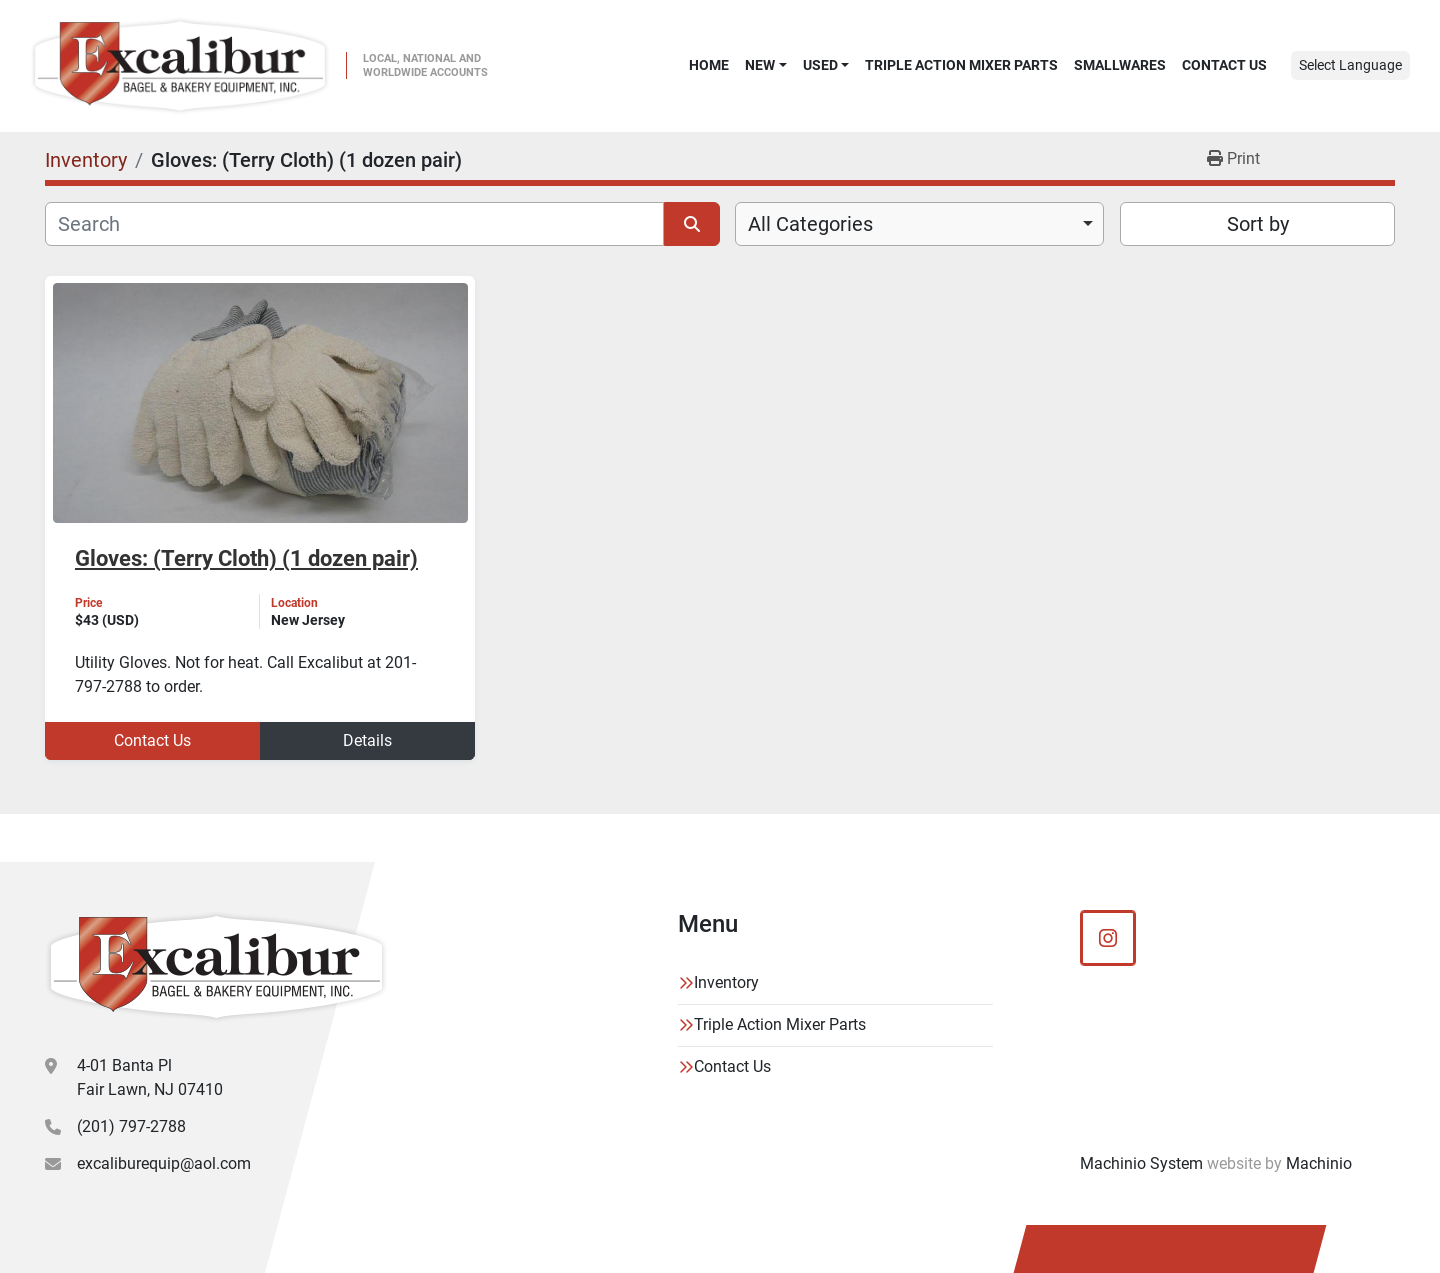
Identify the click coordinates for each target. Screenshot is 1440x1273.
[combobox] (919, 224)
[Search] (354, 224)
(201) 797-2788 (131, 1126)
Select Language (1350, 65)
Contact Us (1224, 65)
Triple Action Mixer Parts (961, 65)
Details (367, 740)
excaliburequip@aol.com (164, 1163)
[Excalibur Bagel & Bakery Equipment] (216, 967)
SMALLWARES (1120, 65)
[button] (765, 65)
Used (820, 65)
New (760, 65)
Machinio (1319, 1163)
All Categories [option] (810, 224)
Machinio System (1141, 1163)
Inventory (726, 982)
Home (709, 65)
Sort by (1258, 224)
